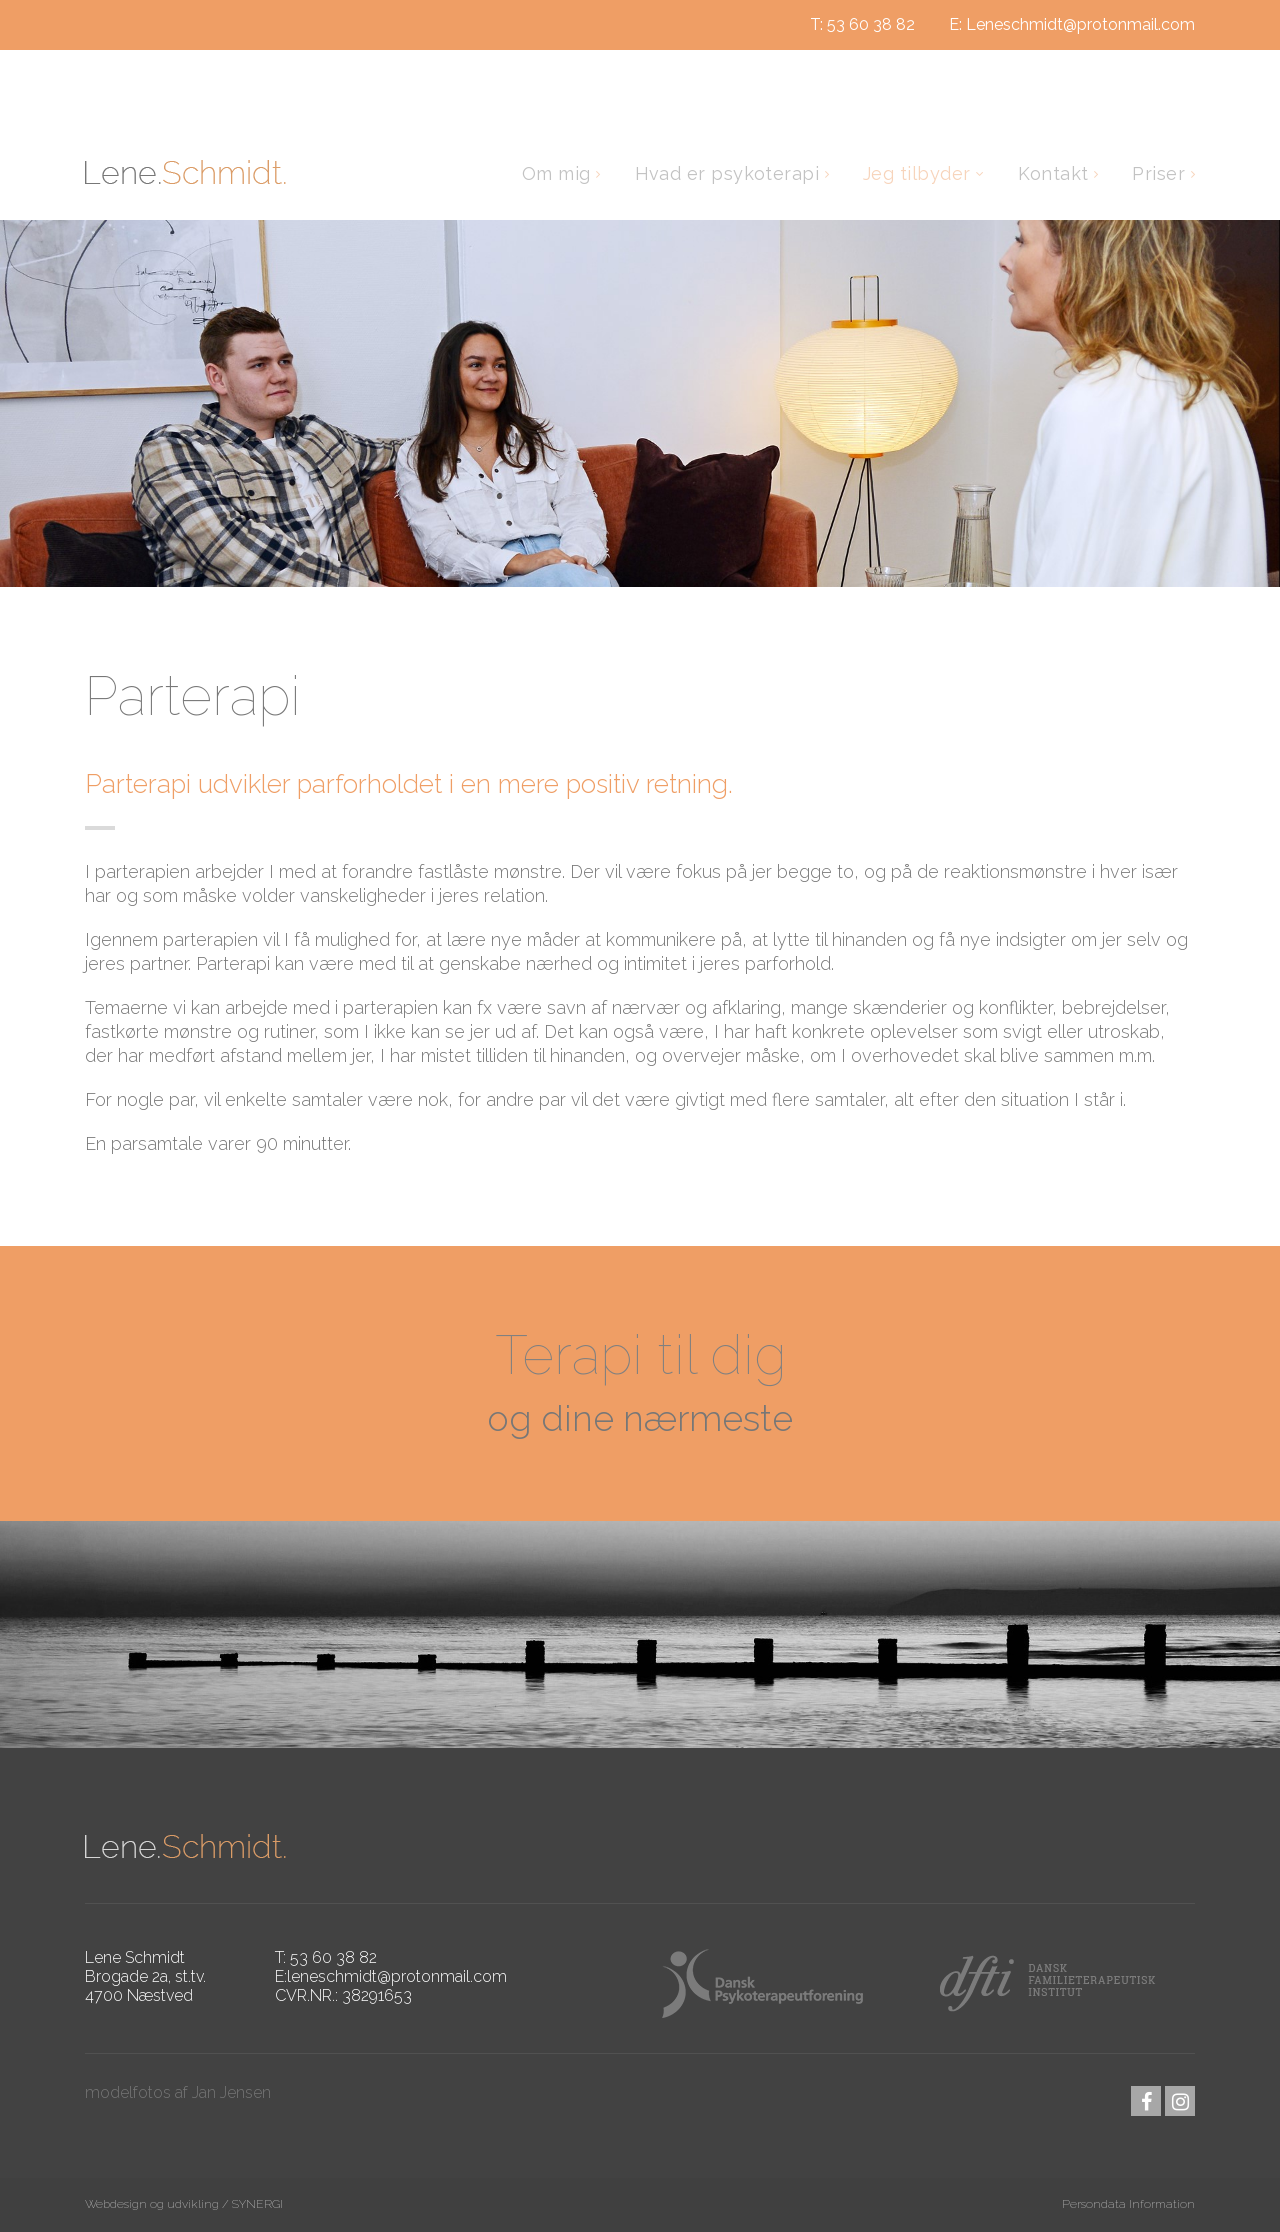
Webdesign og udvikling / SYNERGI (184, 2204)
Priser (1161, 173)
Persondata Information (1128, 2204)
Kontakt (1056, 173)
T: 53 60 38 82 (862, 24)
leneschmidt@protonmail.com (397, 1976)
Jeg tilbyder (919, 173)
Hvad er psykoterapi (730, 173)
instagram (1180, 2101)
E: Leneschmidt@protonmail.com (1072, 24)
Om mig (559, 173)
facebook (1146, 2101)
